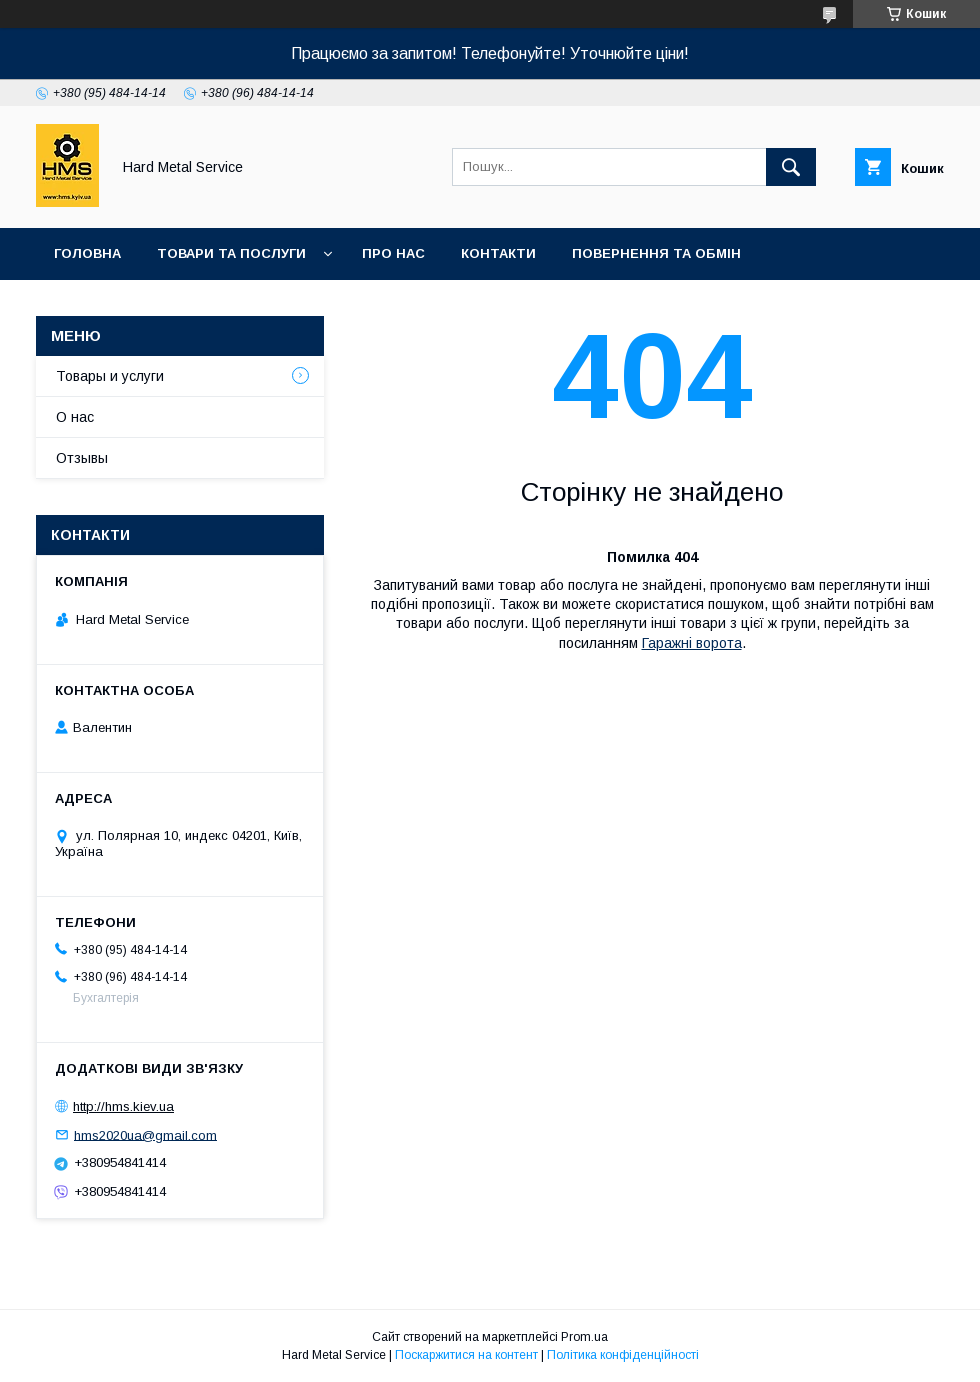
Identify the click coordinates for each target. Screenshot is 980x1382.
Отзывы (82, 458)
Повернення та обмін (656, 253)
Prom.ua (584, 1337)
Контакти (498, 253)
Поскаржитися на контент (466, 1355)
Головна (87, 253)
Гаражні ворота (692, 643)
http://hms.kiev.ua (123, 1106)
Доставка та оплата (133, 305)
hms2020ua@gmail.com (145, 1134)
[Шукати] (791, 167)
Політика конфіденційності (623, 1355)
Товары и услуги (110, 376)
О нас (75, 417)
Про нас (393, 253)
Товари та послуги (231, 253)
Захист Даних (304, 305)
